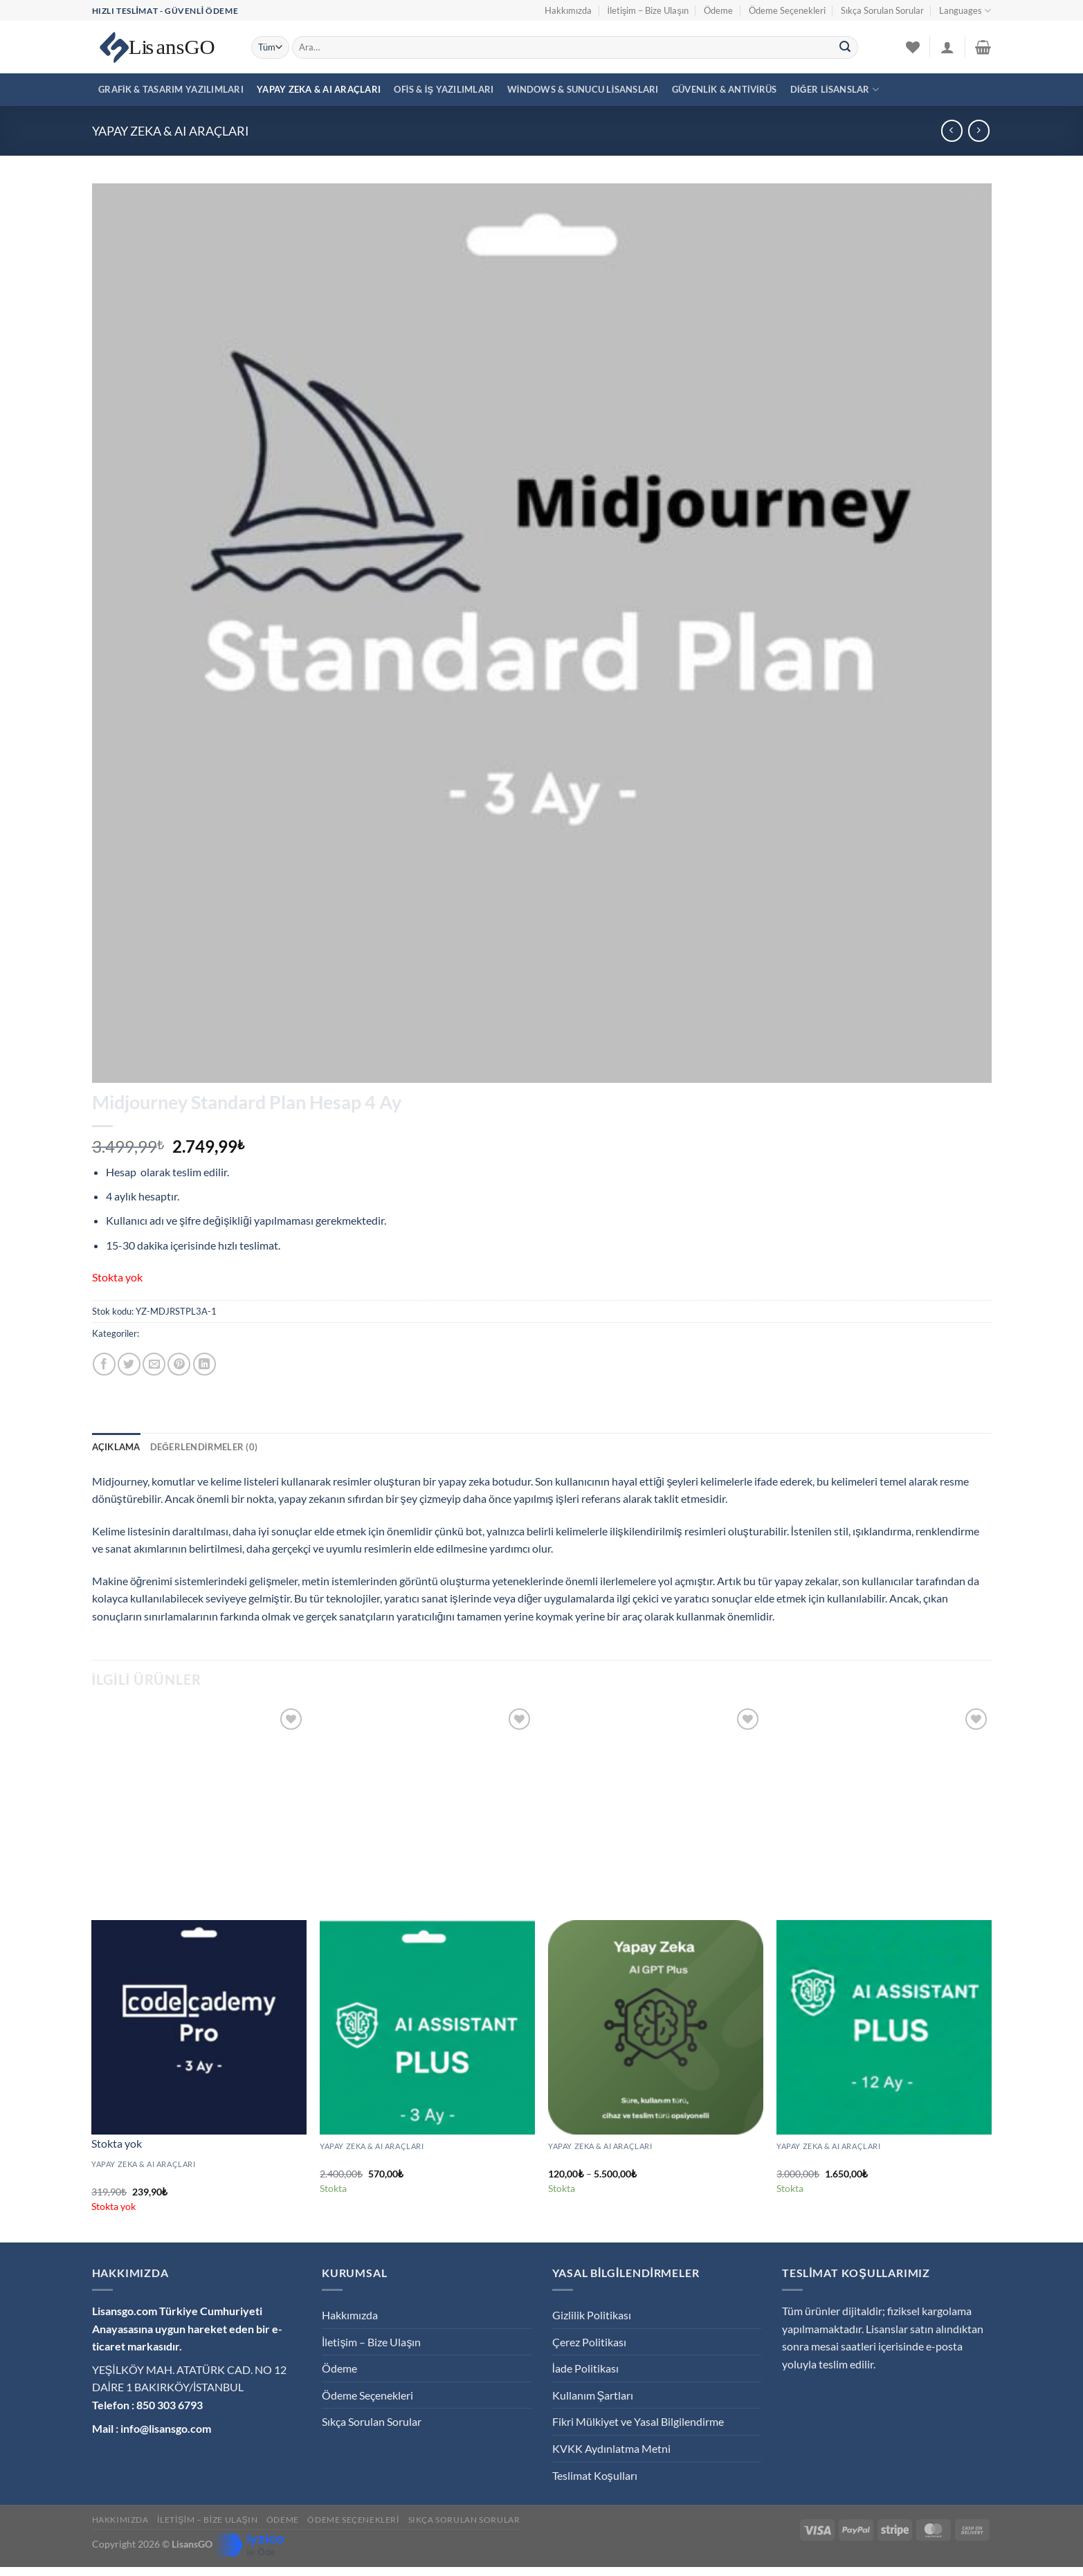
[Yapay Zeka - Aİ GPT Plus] (655, 2027)
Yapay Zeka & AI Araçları (319, 89)
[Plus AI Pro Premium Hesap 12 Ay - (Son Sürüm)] (883, 2027)
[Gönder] (845, 48)
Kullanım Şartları (593, 2395)
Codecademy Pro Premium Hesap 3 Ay (174, 2178)
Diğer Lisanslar (834, 89)
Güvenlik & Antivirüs (724, 89)
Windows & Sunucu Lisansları (583, 89)
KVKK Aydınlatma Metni (611, 2448)
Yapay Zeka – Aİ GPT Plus (602, 2160)
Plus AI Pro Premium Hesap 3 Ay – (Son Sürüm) (421, 2160)
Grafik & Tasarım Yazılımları (171, 89)
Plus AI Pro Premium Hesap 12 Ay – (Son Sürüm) (880, 2160)
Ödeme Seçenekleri (787, 10)
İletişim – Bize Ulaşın (647, 10)
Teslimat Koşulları (594, 2475)
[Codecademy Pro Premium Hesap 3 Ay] (198, 2027)
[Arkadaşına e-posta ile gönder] (154, 1364)
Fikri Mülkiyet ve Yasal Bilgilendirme (638, 2421)
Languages (965, 10)
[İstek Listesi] (913, 47)
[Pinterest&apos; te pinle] (178, 1364)
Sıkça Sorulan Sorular (882, 10)
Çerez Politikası (589, 2341)
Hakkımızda (568, 10)
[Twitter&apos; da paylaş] (129, 1364)
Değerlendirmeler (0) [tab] (204, 1446)
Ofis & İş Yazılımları (443, 89)
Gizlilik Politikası (591, 2314)
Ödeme (718, 10)
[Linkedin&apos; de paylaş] (204, 1364)
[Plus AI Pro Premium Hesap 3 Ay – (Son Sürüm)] (427, 2027)
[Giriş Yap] (947, 47)
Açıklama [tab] (116, 1446)
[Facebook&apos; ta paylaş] (104, 1364)
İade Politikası (585, 2368)
